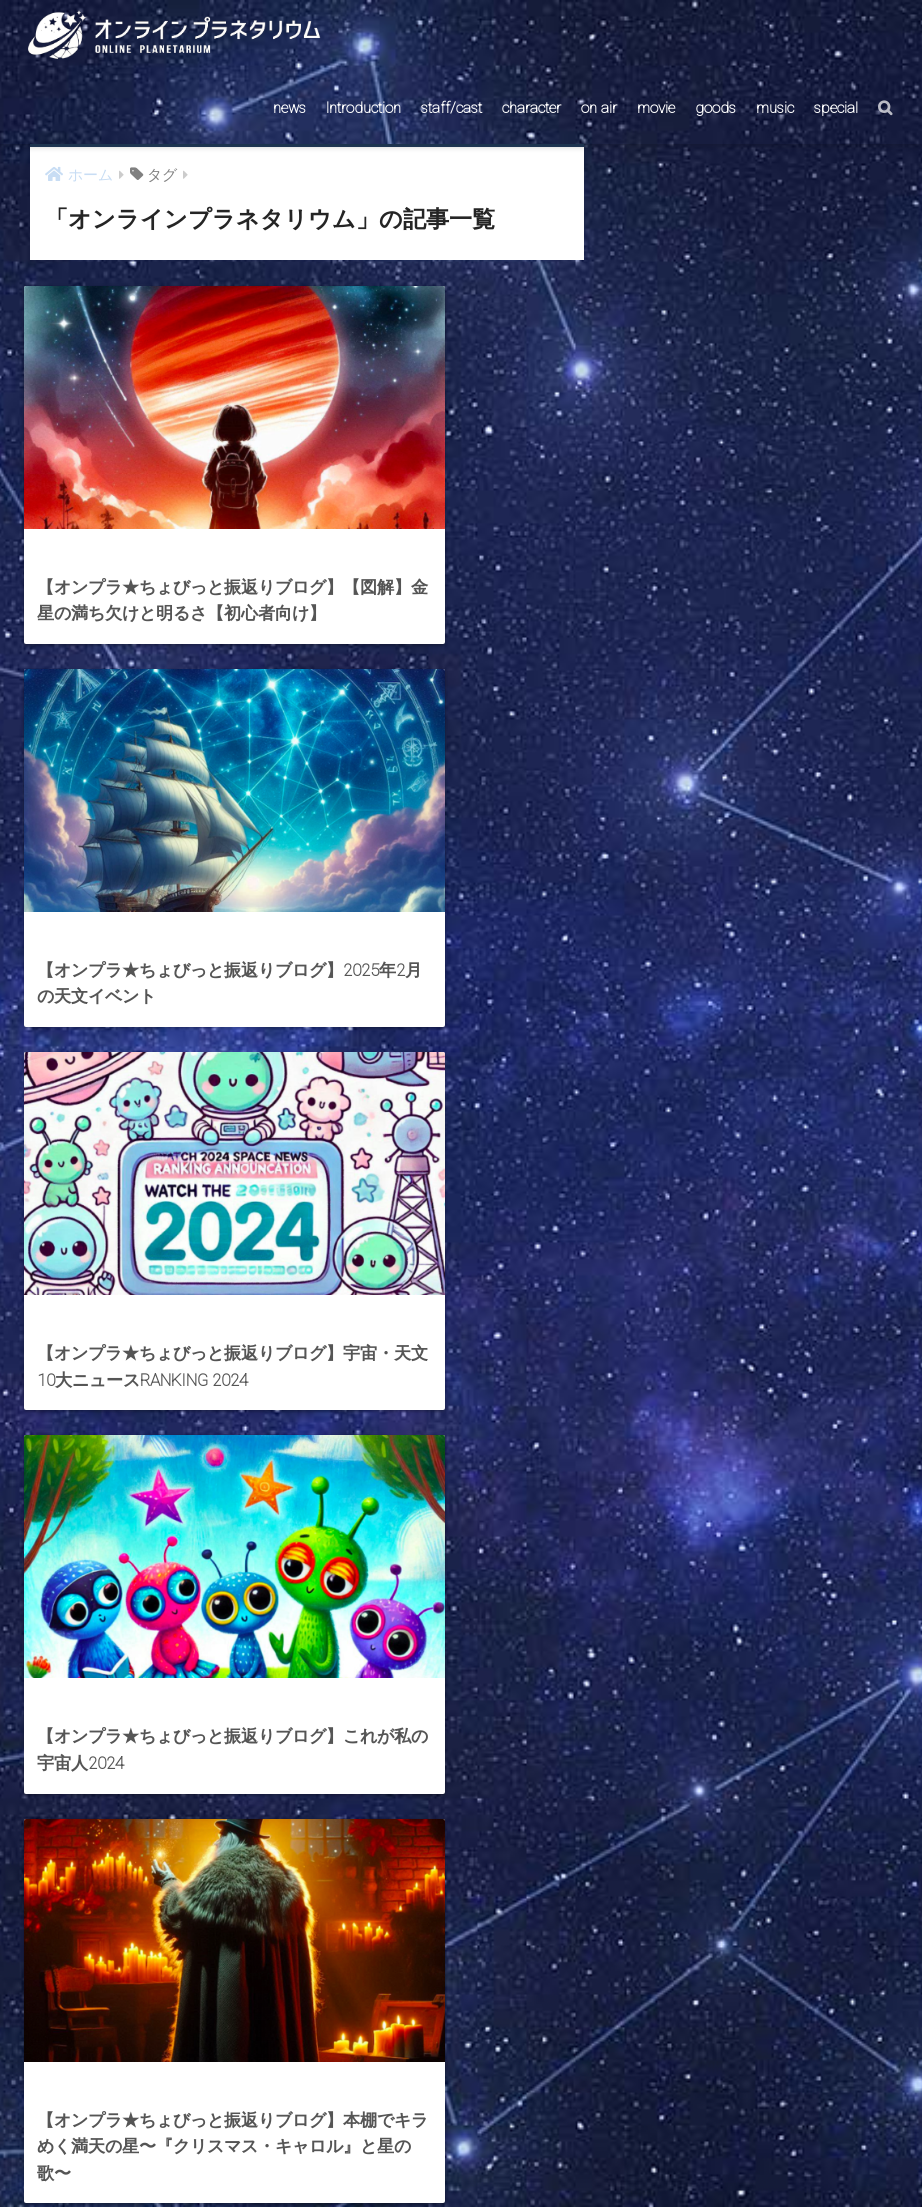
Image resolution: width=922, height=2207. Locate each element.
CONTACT (384, 2153)
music (775, 108)
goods (715, 108)
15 (433, 1978)
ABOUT (557, 2153)
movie (656, 108)
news (289, 108)
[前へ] (123, 1978)
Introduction (363, 108)
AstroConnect (474, 2153)
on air (599, 108)
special (836, 108)
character (531, 108)
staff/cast (451, 108)
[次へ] (491, 1978)
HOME (461, 2110)
